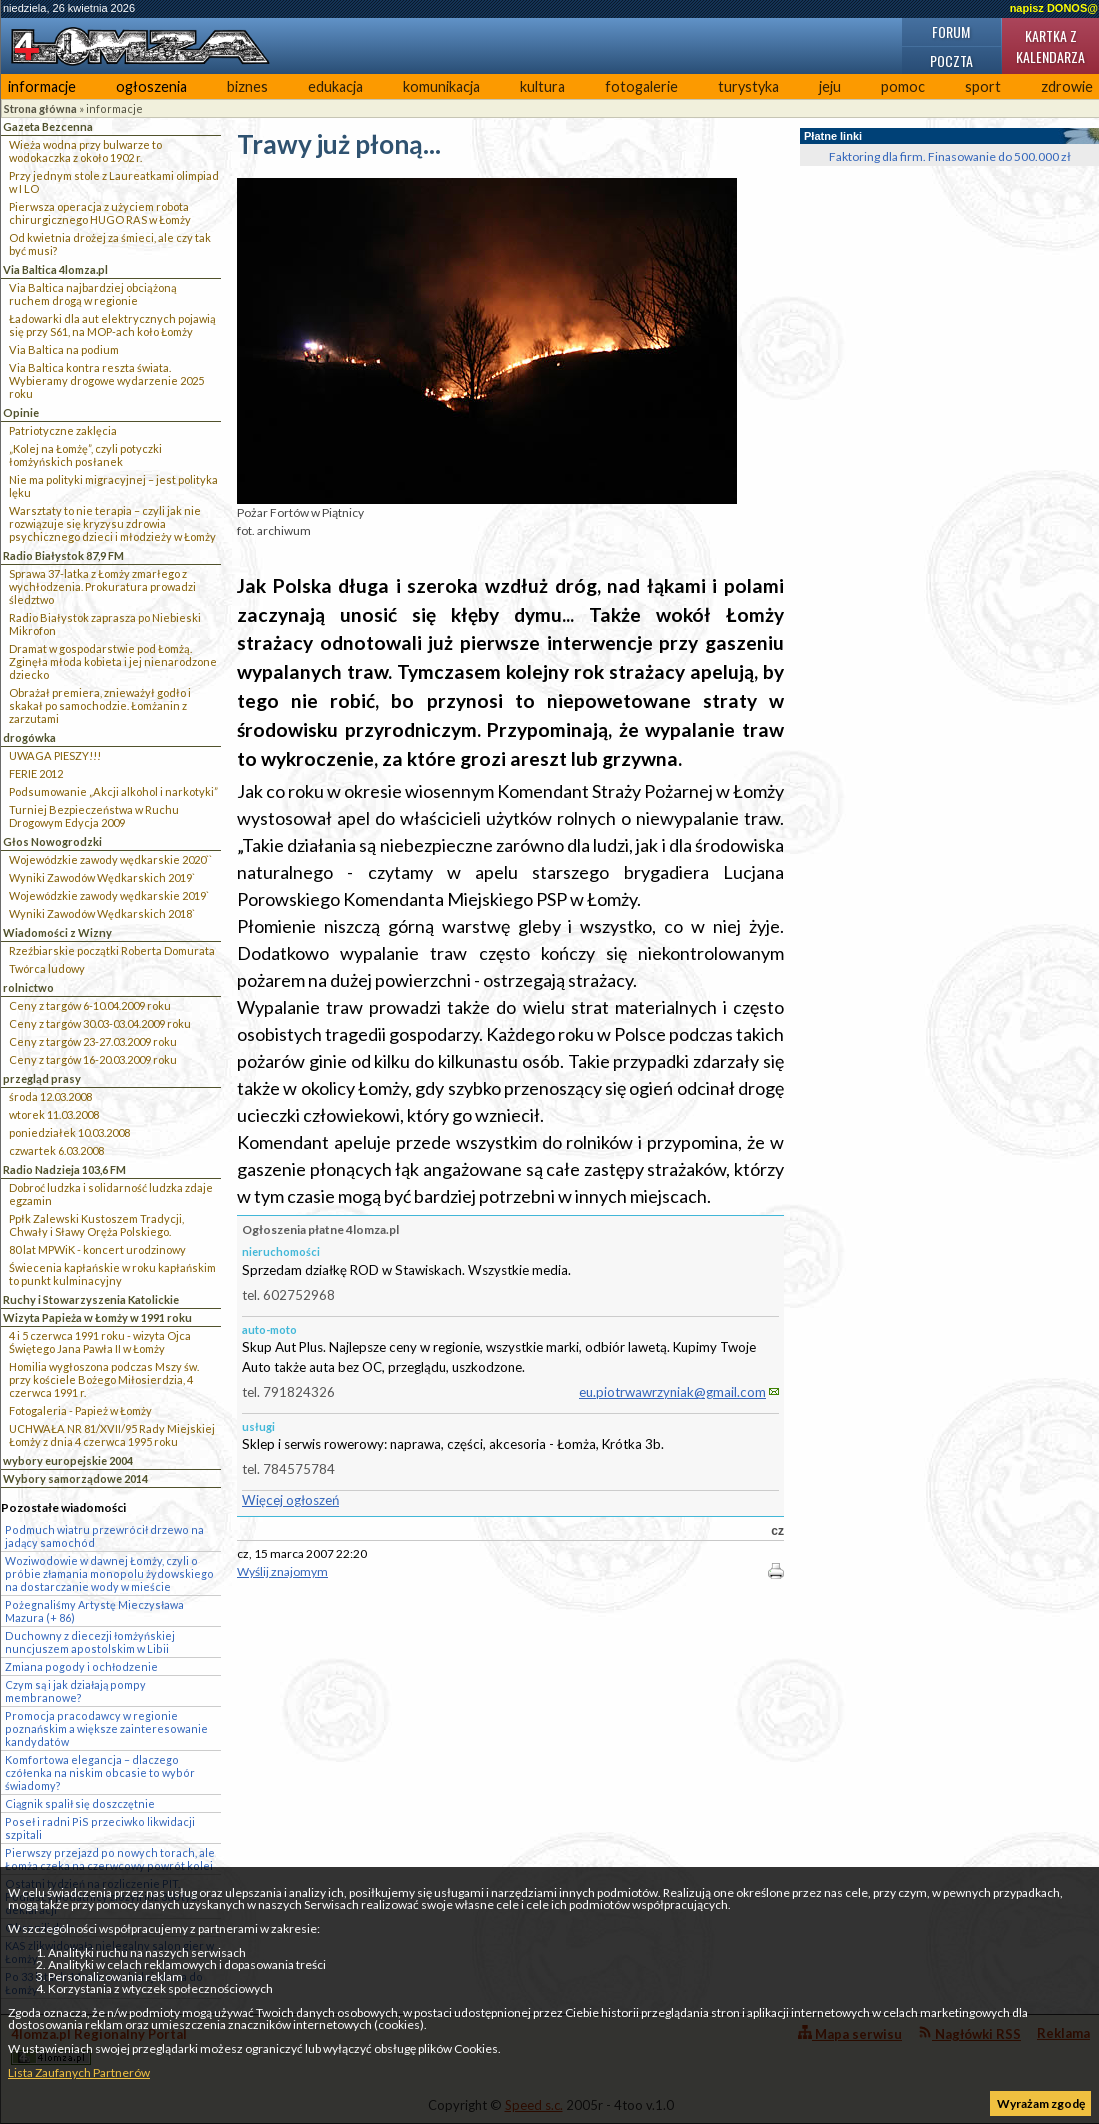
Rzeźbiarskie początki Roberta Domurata (112, 950)
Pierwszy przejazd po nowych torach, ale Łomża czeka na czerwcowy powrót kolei (110, 1859)
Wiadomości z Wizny (57, 932)
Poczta (951, 60)
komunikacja (441, 86)
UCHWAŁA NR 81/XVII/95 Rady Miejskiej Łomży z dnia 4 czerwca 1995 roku (112, 1435)
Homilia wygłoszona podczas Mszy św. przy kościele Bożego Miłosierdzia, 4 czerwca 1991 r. (104, 1379)
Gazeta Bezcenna (48, 126)
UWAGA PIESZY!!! (55, 755)
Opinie (21, 412)
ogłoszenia (151, 86)
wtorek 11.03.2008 (54, 1114)
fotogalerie (641, 86)
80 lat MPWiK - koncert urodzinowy (97, 1249)
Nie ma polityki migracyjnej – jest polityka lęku (113, 486)
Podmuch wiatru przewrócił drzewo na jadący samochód (104, 1536)
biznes (247, 86)
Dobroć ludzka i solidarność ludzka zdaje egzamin (111, 1194)
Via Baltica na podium (64, 349)
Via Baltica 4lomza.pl (55, 269)
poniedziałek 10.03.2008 (69, 1132)
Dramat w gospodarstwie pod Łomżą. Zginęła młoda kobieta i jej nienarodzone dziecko (113, 661)
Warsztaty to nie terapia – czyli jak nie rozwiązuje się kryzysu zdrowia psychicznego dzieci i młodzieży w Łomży (112, 523)
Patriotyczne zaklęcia (63, 430)
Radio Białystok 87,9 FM (63, 555)
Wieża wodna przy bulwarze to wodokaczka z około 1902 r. (85, 151)
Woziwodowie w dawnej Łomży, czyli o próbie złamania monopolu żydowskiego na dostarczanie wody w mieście (109, 1573)
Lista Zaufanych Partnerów (79, 2072)
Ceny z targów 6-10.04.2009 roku (90, 1005)
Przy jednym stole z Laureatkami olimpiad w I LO (114, 182)
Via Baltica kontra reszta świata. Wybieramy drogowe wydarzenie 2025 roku (106, 380)
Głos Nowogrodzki (52, 841)
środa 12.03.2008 (50, 1096)
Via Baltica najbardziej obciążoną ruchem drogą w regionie (93, 294)
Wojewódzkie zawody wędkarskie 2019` (109, 895)
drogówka (29, 737)
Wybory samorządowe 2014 (75, 1478)
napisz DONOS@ (1054, 8)
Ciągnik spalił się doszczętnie (80, 1803)
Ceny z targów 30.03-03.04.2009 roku (100, 1023)
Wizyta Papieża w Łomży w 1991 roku (97, 1317)
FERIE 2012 (36, 773)
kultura (542, 86)
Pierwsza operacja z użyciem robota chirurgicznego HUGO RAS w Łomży (100, 213)
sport (983, 86)
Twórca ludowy (47, 968)
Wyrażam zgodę (1041, 2103)
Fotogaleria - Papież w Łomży (80, 1410)
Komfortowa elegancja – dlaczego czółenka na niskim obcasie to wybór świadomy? (100, 1772)
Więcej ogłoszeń (290, 1500)
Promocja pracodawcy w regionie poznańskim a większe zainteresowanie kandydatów (106, 1728)
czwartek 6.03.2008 (56, 1150)
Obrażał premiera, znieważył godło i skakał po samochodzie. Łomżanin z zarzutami (100, 705)
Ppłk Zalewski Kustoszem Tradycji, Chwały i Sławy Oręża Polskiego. (96, 1225)
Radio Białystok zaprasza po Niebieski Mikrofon (105, 624)
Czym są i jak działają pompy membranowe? (75, 1691)
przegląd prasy (42, 1078)
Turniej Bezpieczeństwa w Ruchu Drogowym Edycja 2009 (94, 816)
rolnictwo (28, 987)
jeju (830, 86)
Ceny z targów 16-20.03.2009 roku (93, 1059)
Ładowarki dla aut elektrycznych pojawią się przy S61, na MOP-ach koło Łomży (112, 325)
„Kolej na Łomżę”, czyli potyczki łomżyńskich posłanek (85, 455)
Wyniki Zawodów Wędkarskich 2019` (102, 877)
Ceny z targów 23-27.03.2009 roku (93, 1041)
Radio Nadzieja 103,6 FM (64, 1169)
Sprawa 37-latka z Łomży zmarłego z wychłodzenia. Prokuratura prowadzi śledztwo (102, 586)
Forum (951, 31)
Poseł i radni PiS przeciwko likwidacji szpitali (100, 1828)
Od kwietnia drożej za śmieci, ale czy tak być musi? (110, 244)
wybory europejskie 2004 (68, 1460)
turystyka (748, 86)
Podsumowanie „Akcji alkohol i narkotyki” (113, 791)
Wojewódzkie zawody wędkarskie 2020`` (110, 859)
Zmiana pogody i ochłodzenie (81, 1666)
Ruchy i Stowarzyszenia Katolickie (91, 1299)
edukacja (335, 86)
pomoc (903, 86)
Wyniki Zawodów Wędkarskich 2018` (102, 913)
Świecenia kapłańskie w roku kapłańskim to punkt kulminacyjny (112, 1274)
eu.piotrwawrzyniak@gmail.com (672, 1392)
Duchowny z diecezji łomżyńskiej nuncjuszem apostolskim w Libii (90, 1642)
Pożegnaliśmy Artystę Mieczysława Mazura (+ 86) (94, 1611)
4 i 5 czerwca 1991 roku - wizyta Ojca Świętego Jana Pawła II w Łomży (100, 1342)
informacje (42, 86)
